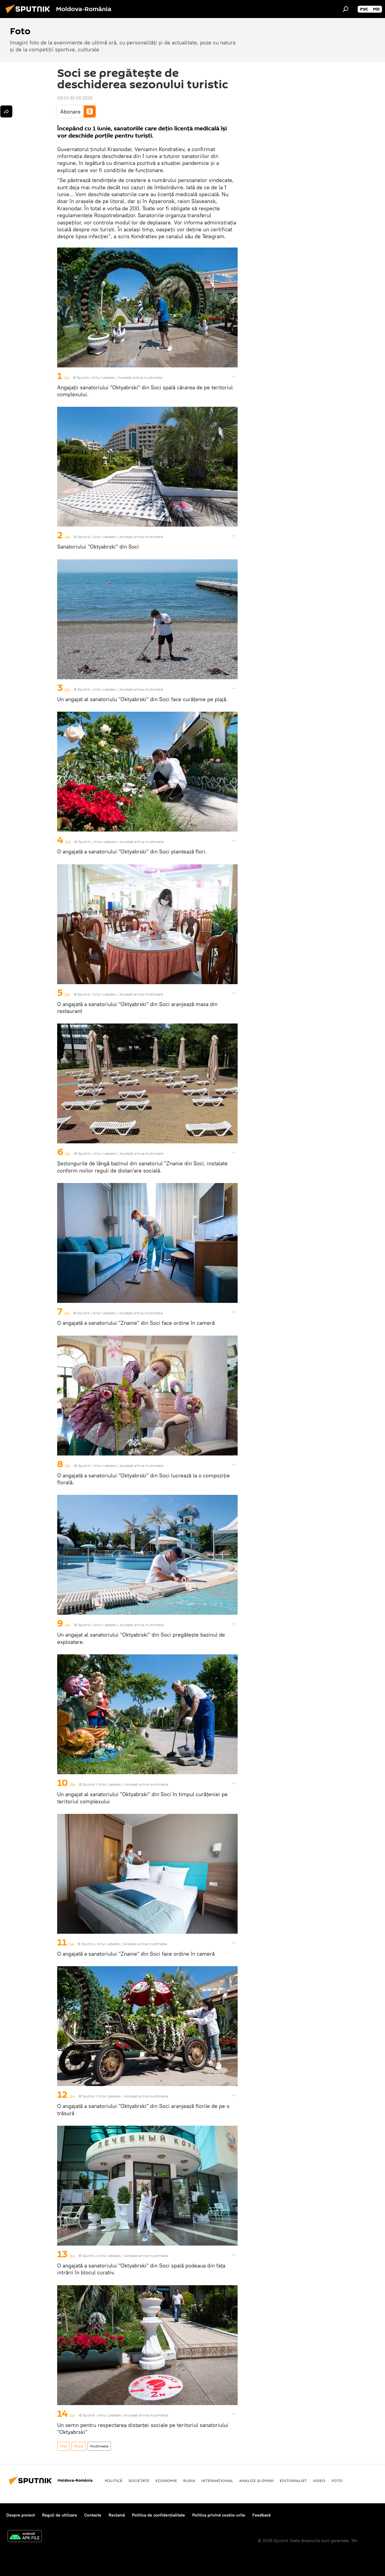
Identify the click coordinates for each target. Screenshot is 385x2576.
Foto (63, 2446)
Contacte (92, 2515)
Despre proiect (20, 2515)
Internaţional (217, 2480)
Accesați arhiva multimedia (140, 377)
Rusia (78, 2446)
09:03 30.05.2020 (75, 98)
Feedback (261, 2515)
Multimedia (99, 2446)
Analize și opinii (256, 2480)
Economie (166, 2480)
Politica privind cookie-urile (218, 2515)
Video (319, 2480)
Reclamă (117, 2515)
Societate (138, 2480)
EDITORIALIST (293, 2480)
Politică (113, 2480)
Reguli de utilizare (59, 2515)
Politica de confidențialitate (158, 2515)
